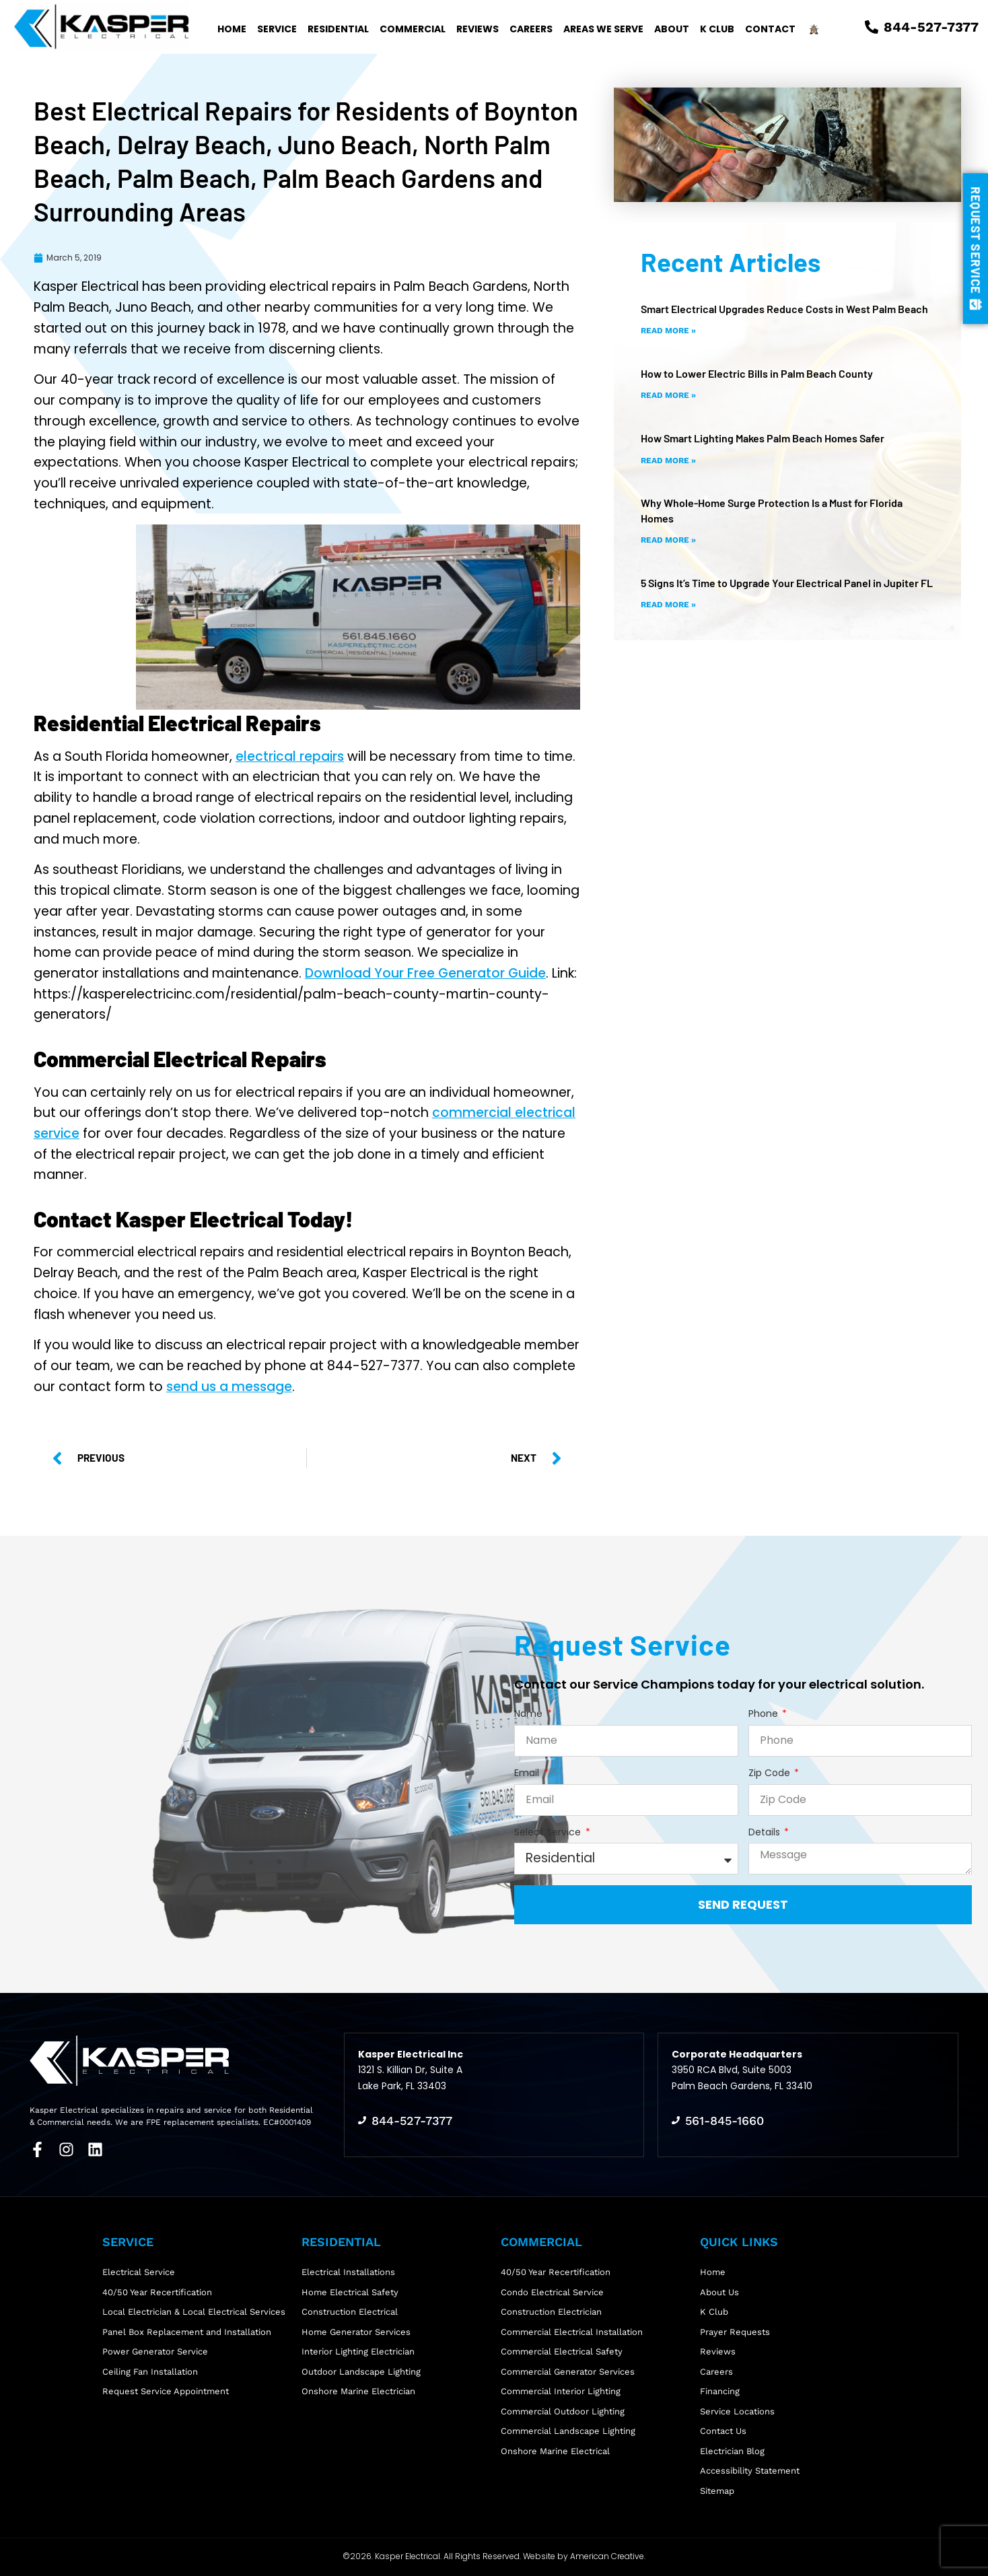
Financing (720, 2391)
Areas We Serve (603, 29)
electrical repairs (290, 756)
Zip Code (770, 1773)
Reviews (477, 29)
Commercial (413, 29)
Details (765, 1832)
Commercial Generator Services (568, 2372)
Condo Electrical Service (552, 2292)
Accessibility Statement (750, 2471)
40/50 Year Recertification (157, 2292)
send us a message (229, 1387)
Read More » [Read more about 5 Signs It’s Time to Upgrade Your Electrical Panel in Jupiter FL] (668, 604)
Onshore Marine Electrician (358, 2391)
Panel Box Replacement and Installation (186, 2332)
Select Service (549, 1832)
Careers (531, 29)
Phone (764, 1713)
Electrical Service (138, 2272)
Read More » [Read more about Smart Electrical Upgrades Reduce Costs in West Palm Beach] (668, 330)
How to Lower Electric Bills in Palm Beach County (757, 373)
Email (528, 1773)
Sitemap (717, 2491)
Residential (338, 29)
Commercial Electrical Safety (562, 2351)
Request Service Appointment (165, 2391)
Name (529, 1713)
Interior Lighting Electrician (358, 2351)
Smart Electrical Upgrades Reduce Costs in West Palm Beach (784, 308)
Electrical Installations (348, 2272)
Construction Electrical (350, 2312)
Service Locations (737, 2411)
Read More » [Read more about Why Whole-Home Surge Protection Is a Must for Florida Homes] (668, 540)
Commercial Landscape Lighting (568, 2431)
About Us (719, 2292)
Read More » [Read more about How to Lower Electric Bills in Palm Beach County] (668, 395)
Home (231, 29)
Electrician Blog (732, 2451)
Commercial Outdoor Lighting (563, 2411)
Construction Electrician (551, 2312)
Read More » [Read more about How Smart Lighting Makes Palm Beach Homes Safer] (668, 460)
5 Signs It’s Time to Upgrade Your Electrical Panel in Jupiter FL (787, 582)
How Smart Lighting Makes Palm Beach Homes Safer (762, 438)
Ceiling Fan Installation (150, 2372)
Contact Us (723, 2431)
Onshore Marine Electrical (555, 2451)
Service (277, 29)
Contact (770, 29)
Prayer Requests (735, 2332)
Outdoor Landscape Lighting (361, 2372)
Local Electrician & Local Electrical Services (193, 2312)
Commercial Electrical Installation (572, 2332)
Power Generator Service (155, 2351)
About (671, 29)
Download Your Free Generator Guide (425, 973)
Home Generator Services (356, 2332)
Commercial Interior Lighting (561, 2391)
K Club (717, 29)
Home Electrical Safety (350, 2292)
